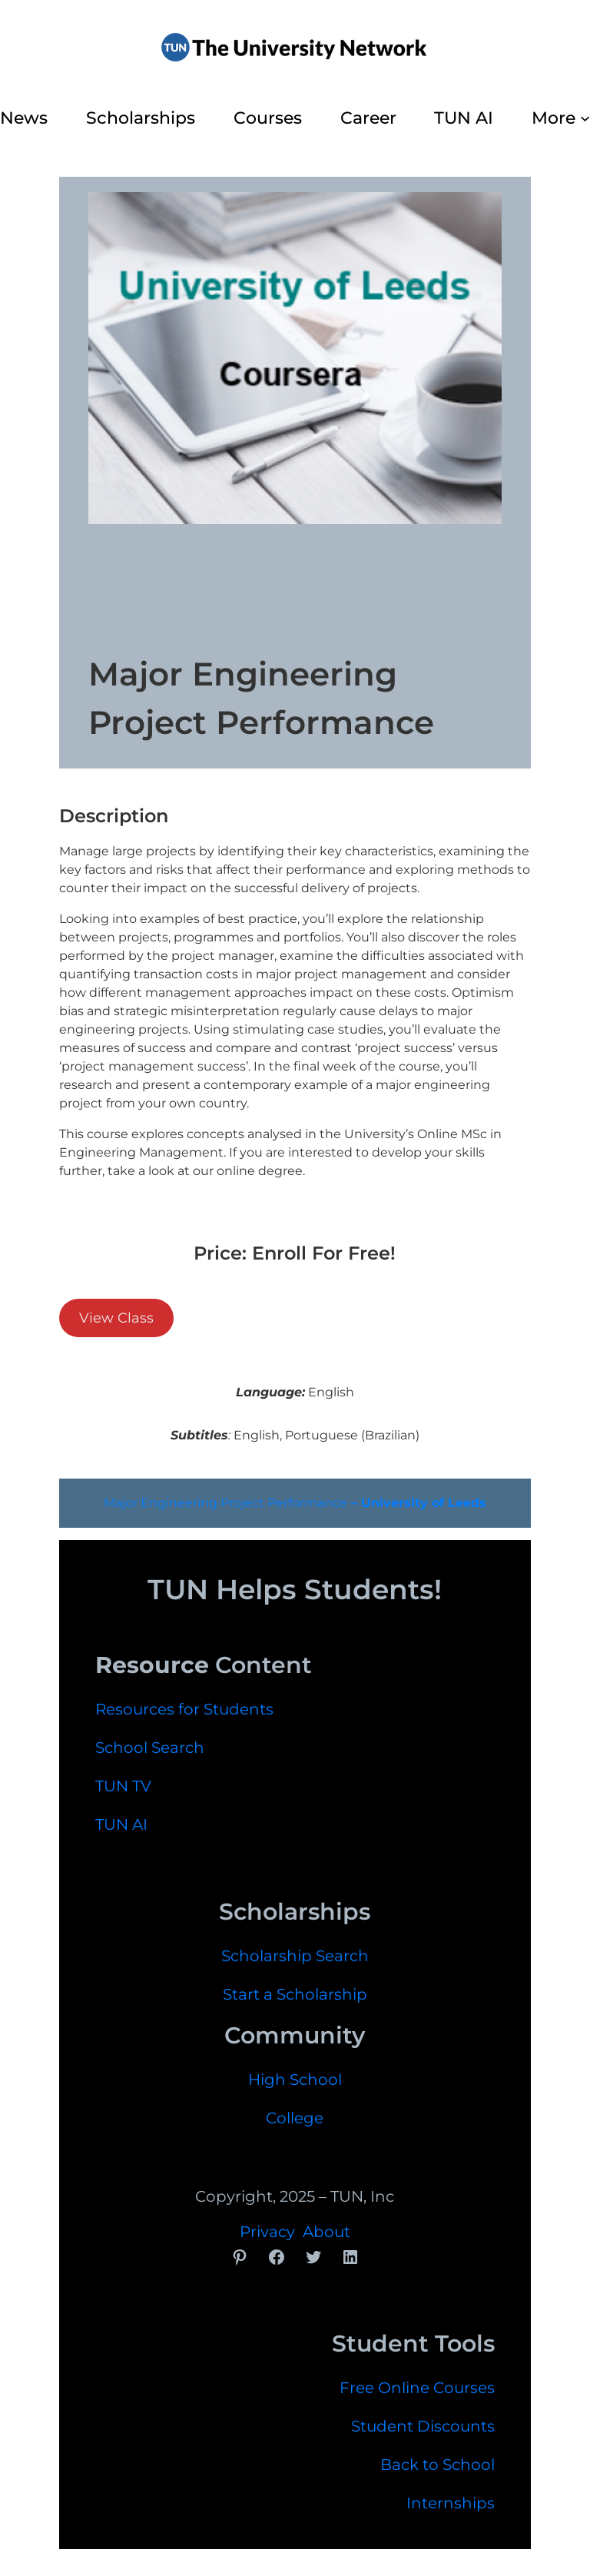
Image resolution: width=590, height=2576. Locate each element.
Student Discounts (423, 2426)
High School (295, 2079)
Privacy (267, 2231)
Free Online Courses (417, 2387)
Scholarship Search (295, 1956)
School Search (149, 1747)
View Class (116, 1318)
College (294, 2118)
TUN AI (121, 1824)
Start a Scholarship (295, 1994)
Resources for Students (184, 1709)
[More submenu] (585, 118)
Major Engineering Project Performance (295, 1502)
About (326, 2231)
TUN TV (123, 1786)
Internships (450, 2503)
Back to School (437, 2464)
